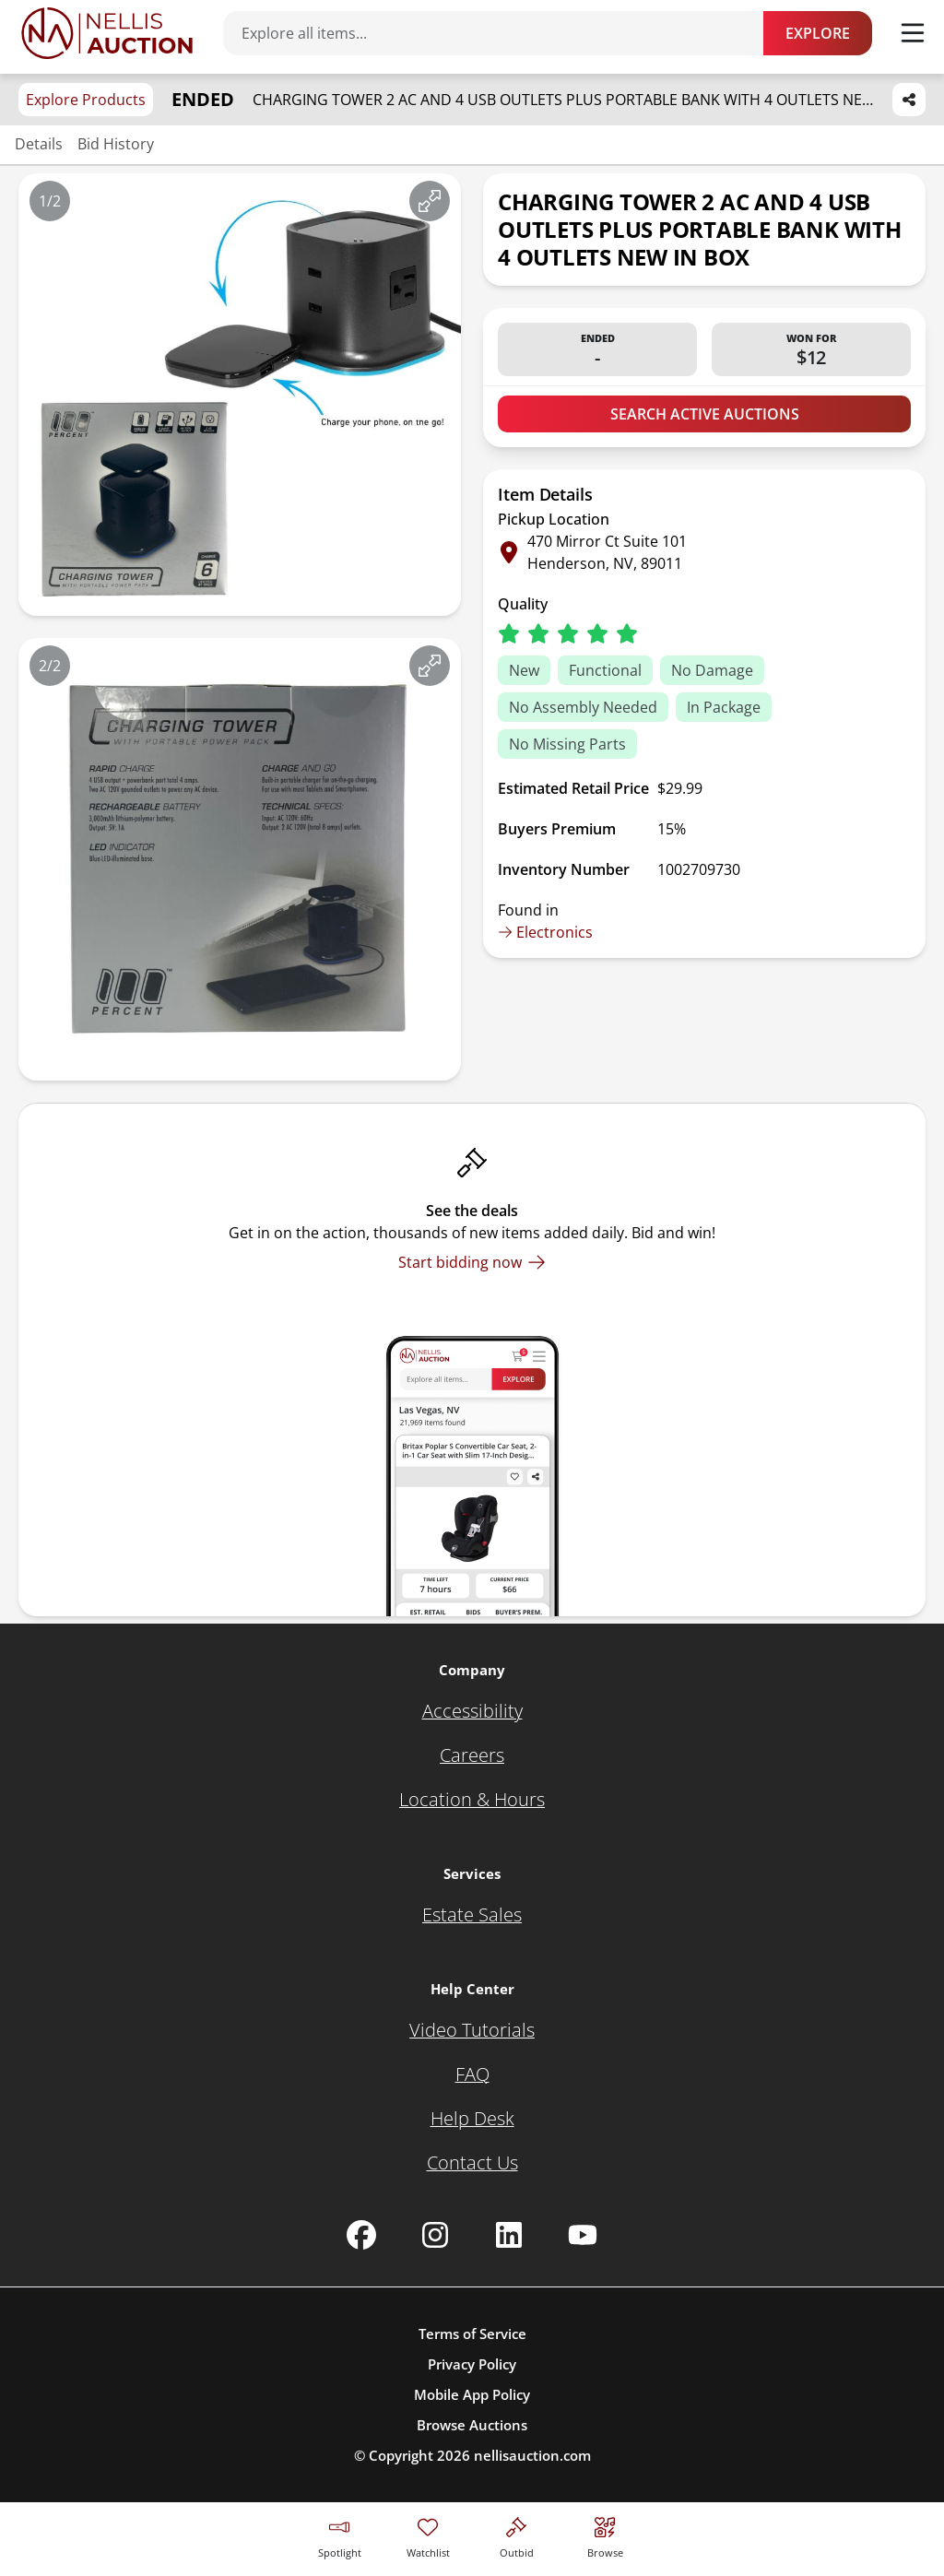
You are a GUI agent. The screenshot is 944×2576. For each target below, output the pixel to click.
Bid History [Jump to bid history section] (115, 144)
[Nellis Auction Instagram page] (435, 2235)
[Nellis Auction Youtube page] (582, 2235)
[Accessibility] (472, 1711)
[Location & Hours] (472, 1800)
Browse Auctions (472, 2425)
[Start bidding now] (472, 1262)
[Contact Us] (472, 2163)
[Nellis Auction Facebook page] (361, 2235)
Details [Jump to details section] (39, 144)
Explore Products (86, 99)
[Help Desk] (472, 2119)
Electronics (545, 932)
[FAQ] (472, 2074)
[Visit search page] (605, 2535)
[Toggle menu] (913, 33)
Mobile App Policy (472, 2394)
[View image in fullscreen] (429, 201)
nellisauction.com (532, 2455)
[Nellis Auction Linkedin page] (509, 2235)
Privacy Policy (472, 2364)
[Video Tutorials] (472, 2030)
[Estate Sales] (472, 1915)
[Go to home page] (106, 33)
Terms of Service (472, 2333)
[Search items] (502, 33)
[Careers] (472, 1755)
